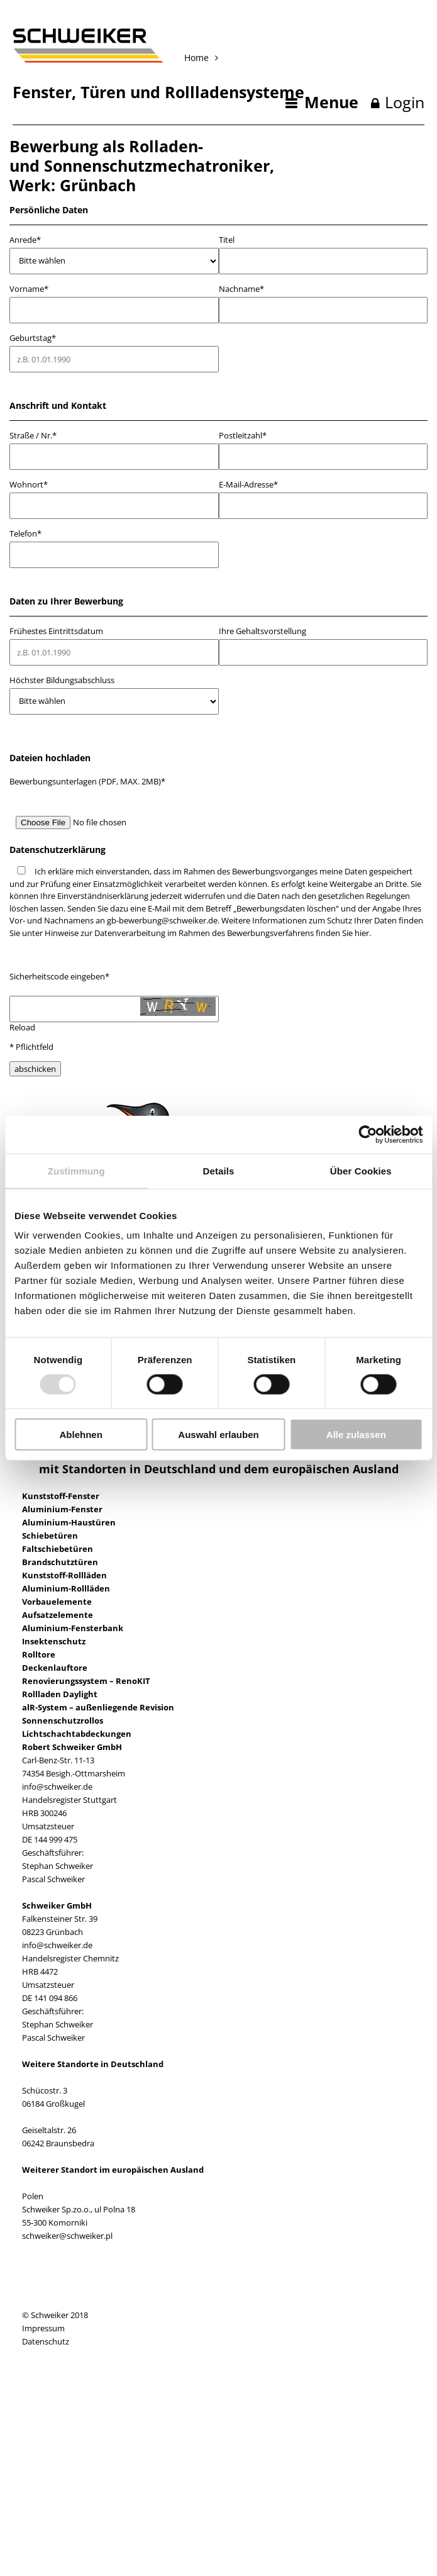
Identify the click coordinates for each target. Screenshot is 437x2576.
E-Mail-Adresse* (248, 484)
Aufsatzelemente (57, 1614)
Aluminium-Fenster (62, 1509)
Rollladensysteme (234, 92)
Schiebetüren (50, 1535)
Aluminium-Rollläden (66, 1588)
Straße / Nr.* (33, 435)
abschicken (35, 1068)
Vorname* (28, 289)
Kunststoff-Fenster (60, 1496)
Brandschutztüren (60, 1562)
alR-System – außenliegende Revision (98, 1707)
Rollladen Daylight (59, 1694)
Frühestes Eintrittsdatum (56, 631)
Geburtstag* (32, 338)
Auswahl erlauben (218, 1434)
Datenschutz (45, 2341)
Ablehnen (81, 1434)
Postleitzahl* (243, 435)
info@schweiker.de (57, 1786)
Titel (227, 240)
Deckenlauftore (54, 1667)
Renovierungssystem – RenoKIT (86, 1681)
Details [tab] (219, 1170)
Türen (103, 92)
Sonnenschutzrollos (62, 1720)
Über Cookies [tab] (361, 1170)
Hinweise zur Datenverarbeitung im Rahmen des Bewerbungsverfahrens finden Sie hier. (208, 933)
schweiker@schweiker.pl (67, 2235)
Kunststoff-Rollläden (64, 1575)
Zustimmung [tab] (76, 1170)
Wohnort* (28, 484)
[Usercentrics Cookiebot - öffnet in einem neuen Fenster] (368, 1134)
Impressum (43, 2328)
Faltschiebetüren (57, 1548)
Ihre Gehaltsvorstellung (262, 631)
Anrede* (25, 240)
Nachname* (241, 289)
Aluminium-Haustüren (69, 1522)
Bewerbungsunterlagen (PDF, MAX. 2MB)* (87, 781)
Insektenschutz (54, 1641)
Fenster (42, 92)
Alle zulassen (356, 1434)
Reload (22, 1027)
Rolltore (38, 1654)
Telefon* (25, 533)
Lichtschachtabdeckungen (76, 1733)
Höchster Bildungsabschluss (61, 680)
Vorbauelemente (57, 1601)
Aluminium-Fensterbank (72, 1628)
